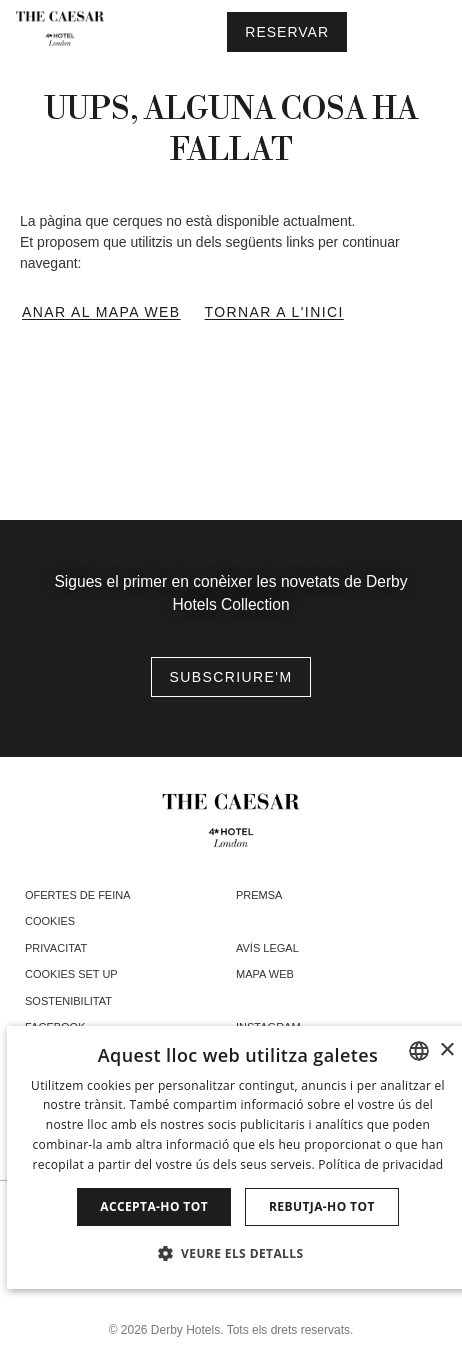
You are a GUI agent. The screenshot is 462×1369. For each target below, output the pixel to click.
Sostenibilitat (68, 1001)
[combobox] (419, 1051)
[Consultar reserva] (287, 32)
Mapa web (265, 974)
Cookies (50, 921)
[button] (238, 1253)
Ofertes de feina (78, 895)
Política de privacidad (380, 1164)
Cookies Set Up (71, 974)
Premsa (259, 895)
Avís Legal (267, 948)
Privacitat (56, 948)
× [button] (446, 1050)
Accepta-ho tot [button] (154, 1206)
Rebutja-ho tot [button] (322, 1206)
